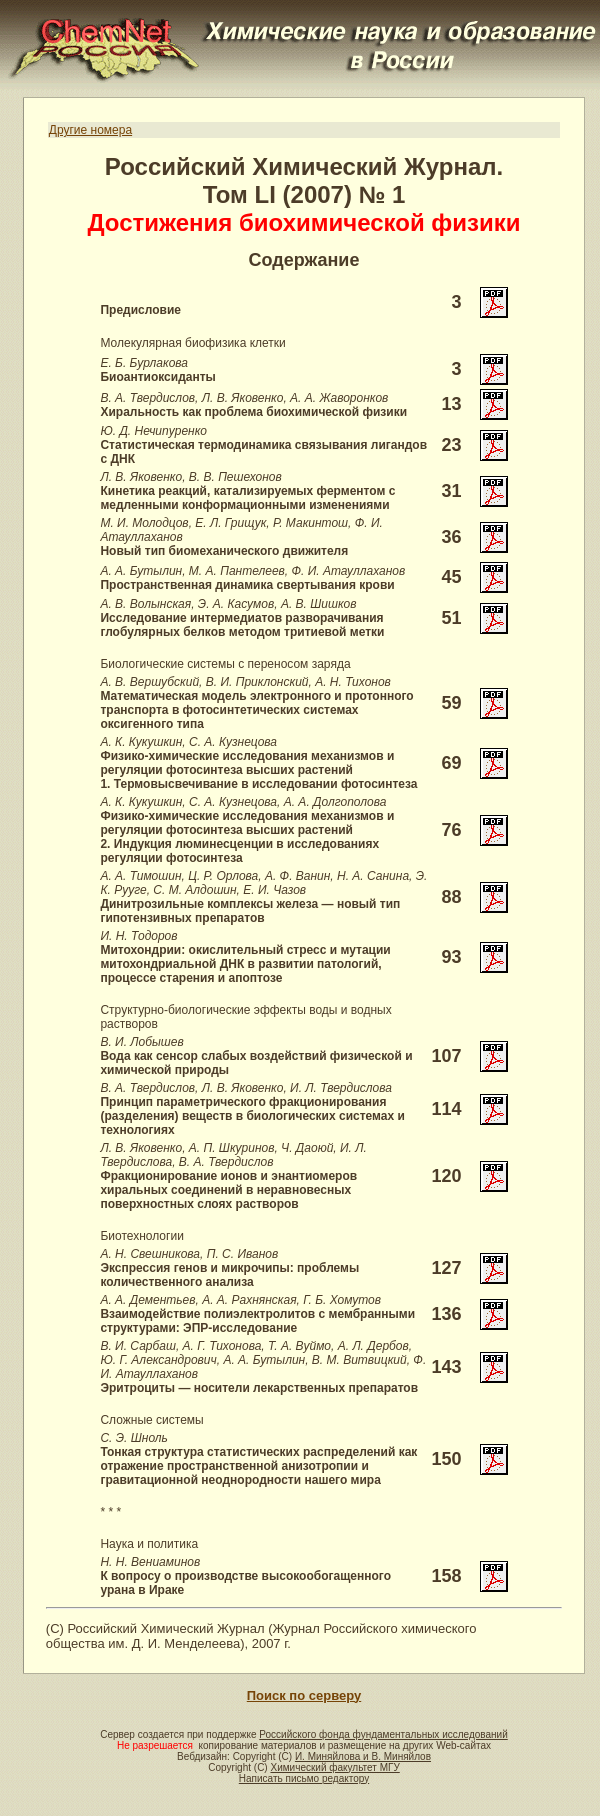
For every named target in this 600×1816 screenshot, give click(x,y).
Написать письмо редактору (304, 1778)
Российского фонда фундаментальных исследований (383, 1734)
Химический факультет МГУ (334, 1767)
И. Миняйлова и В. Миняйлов (363, 1756)
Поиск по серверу (304, 1695)
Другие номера (90, 130)
